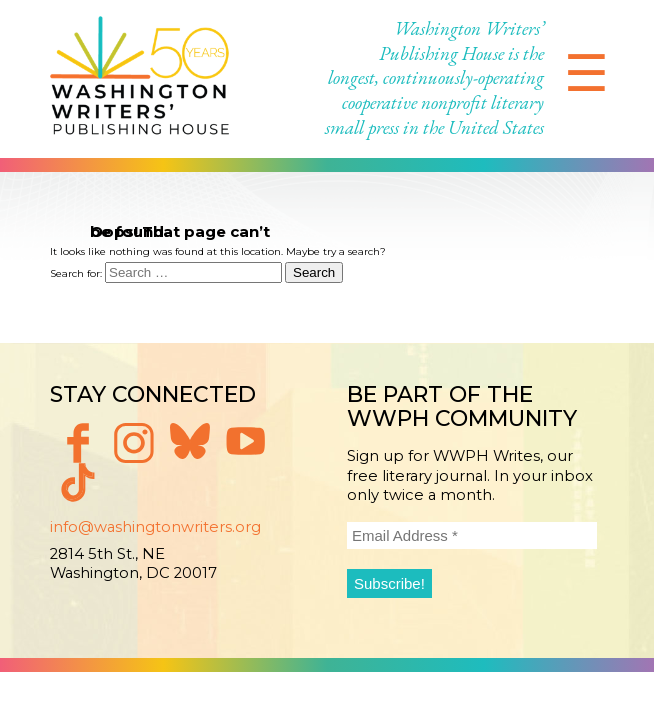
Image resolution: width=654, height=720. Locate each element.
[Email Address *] (472, 535)
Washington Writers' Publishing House (140, 79)
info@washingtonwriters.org (155, 527)
